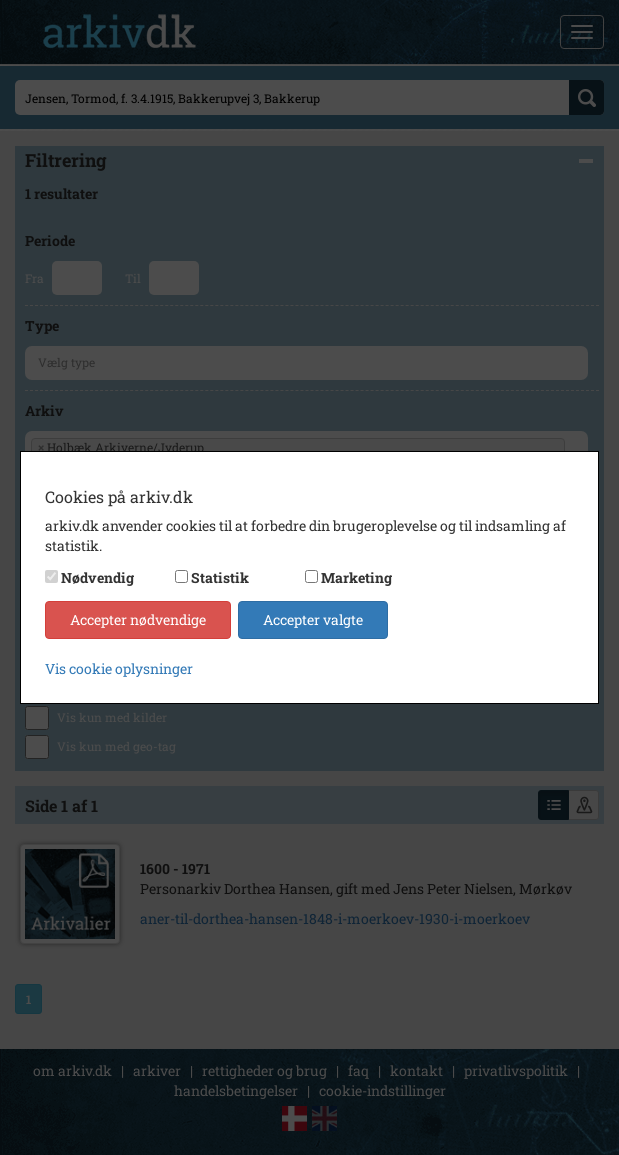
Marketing (356, 577)
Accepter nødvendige (138, 619)
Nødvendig (97, 577)
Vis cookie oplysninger (119, 668)
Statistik (220, 577)
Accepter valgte (313, 619)
